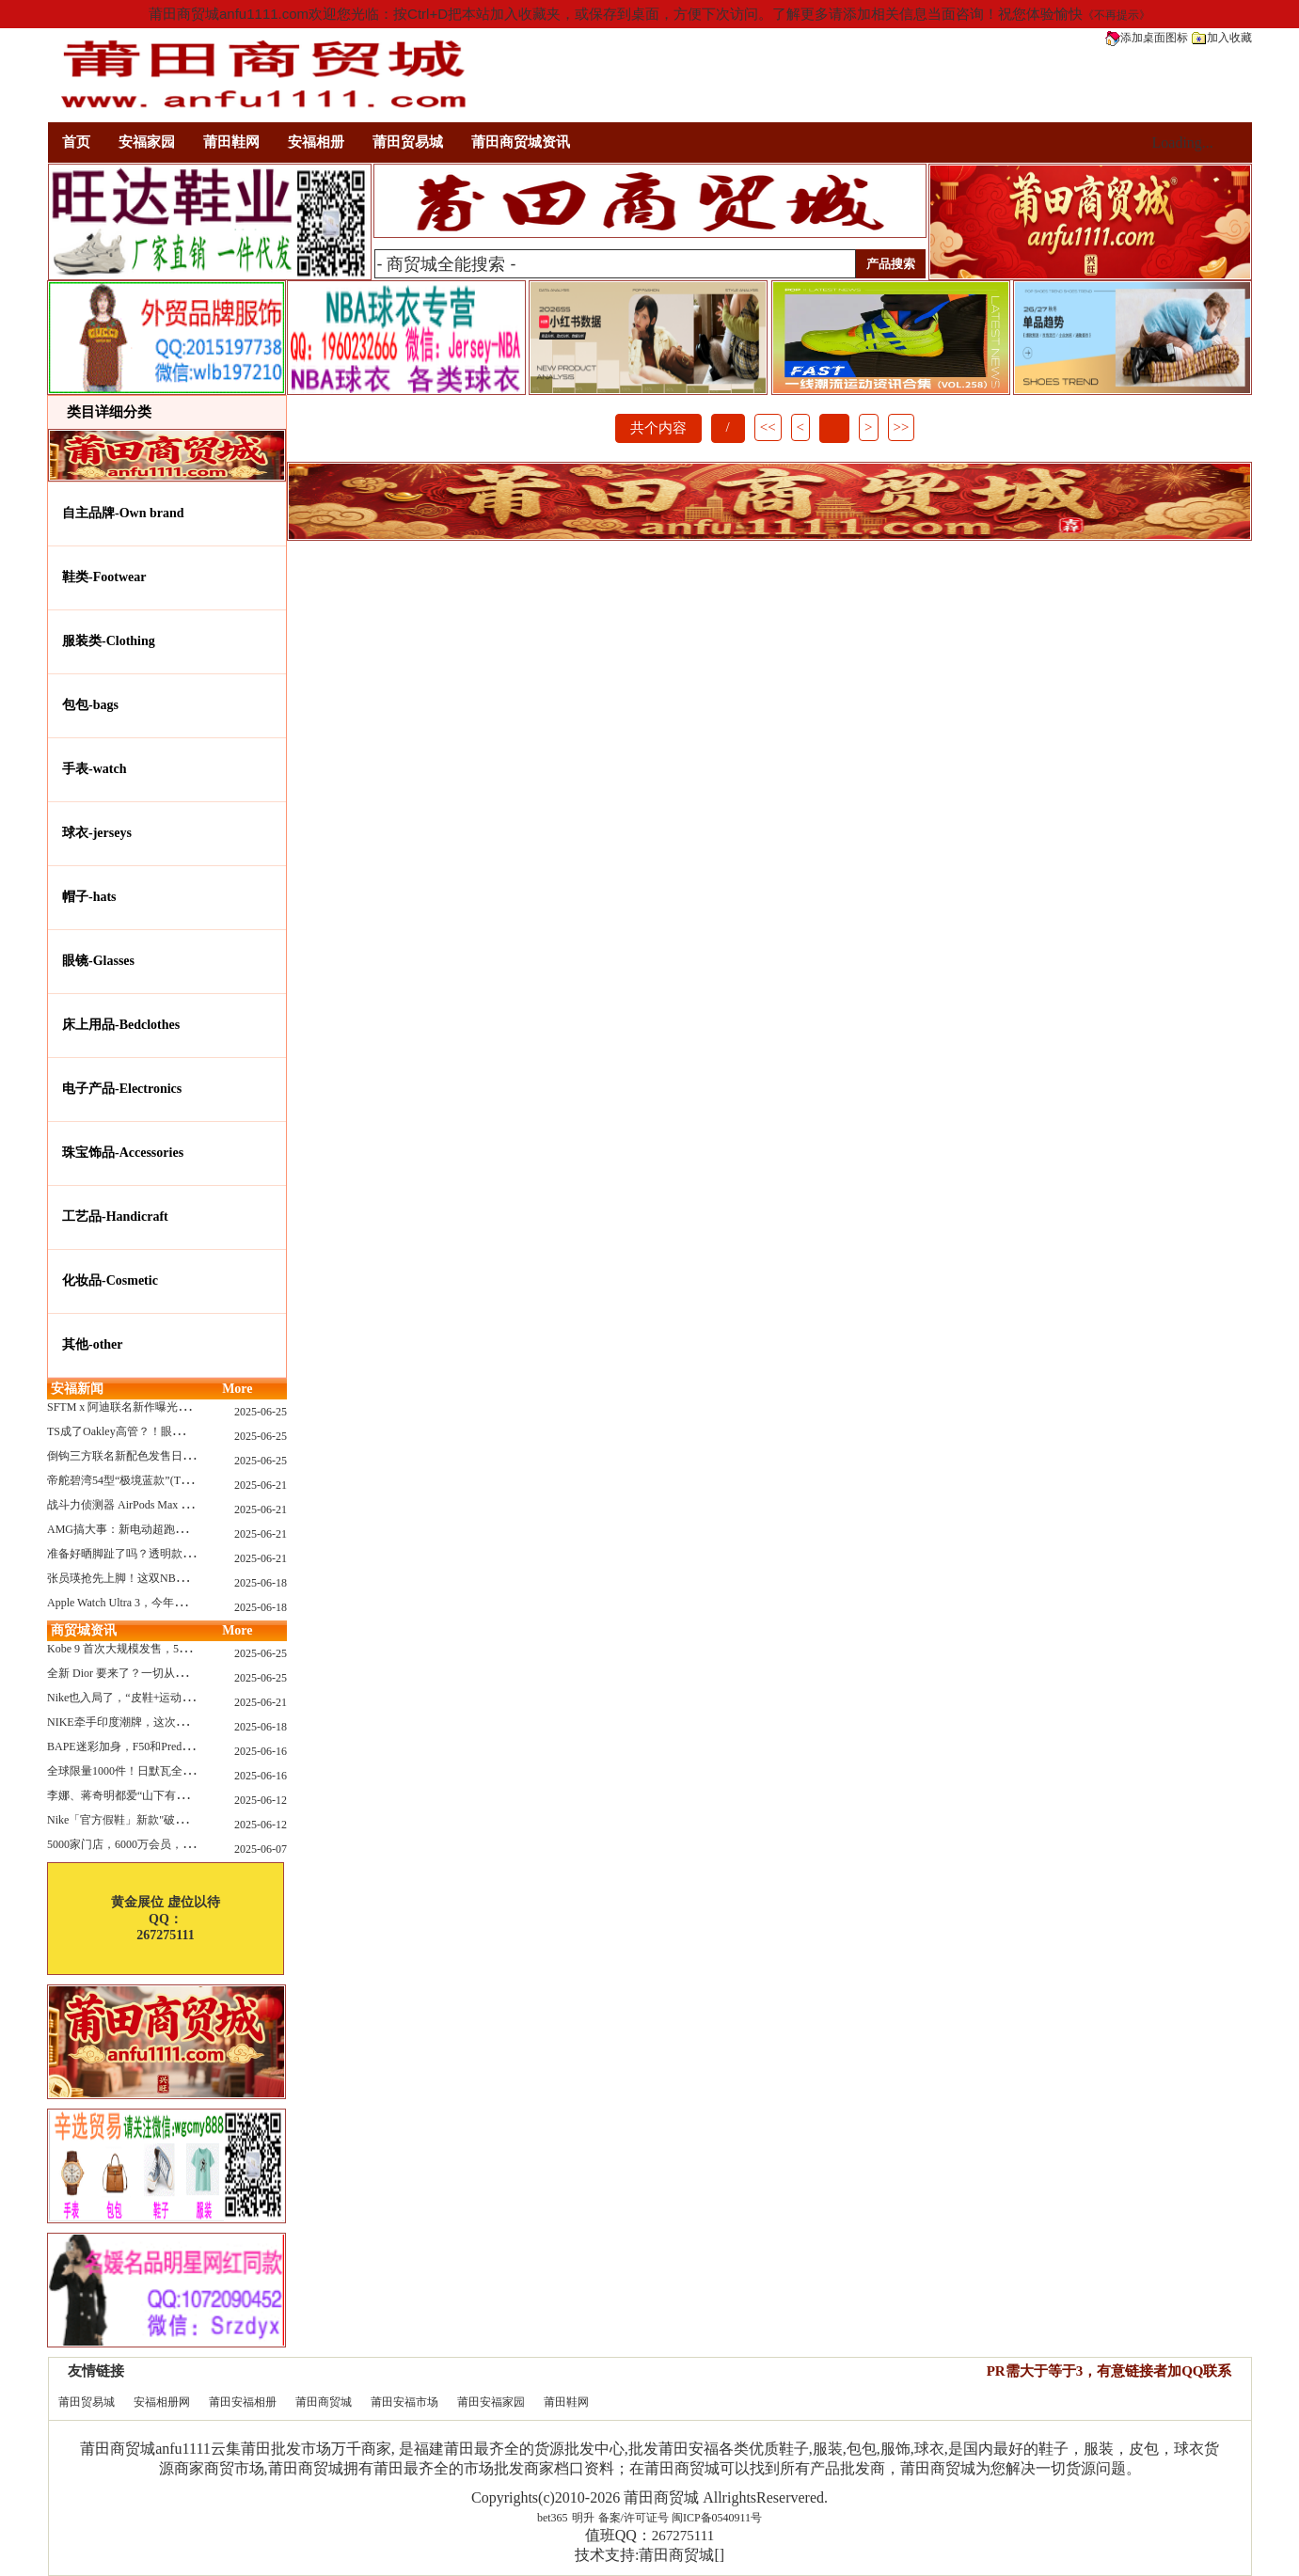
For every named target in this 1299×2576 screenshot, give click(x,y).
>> (902, 427)
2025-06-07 (260, 1849)
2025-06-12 (260, 1800)
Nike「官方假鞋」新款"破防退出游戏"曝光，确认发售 (181, 1819)
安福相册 (316, 142)
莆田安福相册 (243, 2402)
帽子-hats (89, 897)
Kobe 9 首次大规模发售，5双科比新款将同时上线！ (175, 1648)
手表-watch (94, 769)
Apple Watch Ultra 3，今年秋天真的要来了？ (155, 1602)
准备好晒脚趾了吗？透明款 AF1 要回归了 (150, 1553)
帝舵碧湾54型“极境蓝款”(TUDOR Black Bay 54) (163, 1480)
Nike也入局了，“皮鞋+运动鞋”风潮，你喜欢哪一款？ (179, 1697)
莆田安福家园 (491, 2402)
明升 (583, 2517)
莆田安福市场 (404, 2402)
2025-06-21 (260, 1485)
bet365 (552, 2517)
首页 (76, 142)
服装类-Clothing (108, 641)
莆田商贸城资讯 (520, 142)
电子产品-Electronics (122, 1089)
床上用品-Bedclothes (121, 1025)
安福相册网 (162, 2402)
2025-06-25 (260, 1411)
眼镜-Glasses (98, 961)
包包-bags (90, 705)
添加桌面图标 (1146, 37)
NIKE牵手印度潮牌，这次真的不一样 (139, 1722)
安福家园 (147, 142)
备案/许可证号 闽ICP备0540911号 (680, 2517)
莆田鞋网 (231, 142)
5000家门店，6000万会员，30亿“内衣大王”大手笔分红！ (187, 1844)
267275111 (683, 2535)
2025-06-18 (260, 1582)
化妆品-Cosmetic (110, 1280)
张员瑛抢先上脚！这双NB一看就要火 (139, 1578)
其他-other (92, 1344)
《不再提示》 (1116, 15)
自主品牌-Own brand (123, 513)
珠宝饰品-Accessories (122, 1153)
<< (768, 427)
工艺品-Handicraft (115, 1216)
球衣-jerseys (97, 833)
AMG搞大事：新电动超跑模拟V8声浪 (140, 1529)
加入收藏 (1222, 37)
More (237, 1389)
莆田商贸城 (323, 2402)
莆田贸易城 (407, 142)
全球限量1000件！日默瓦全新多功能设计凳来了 (165, 1771)
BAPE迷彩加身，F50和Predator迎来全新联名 (157, 1746)
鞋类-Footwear (104, 577)
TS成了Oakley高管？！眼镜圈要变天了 (143, 1431)
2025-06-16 (260, 1751)
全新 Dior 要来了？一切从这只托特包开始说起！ (167, 1673)
